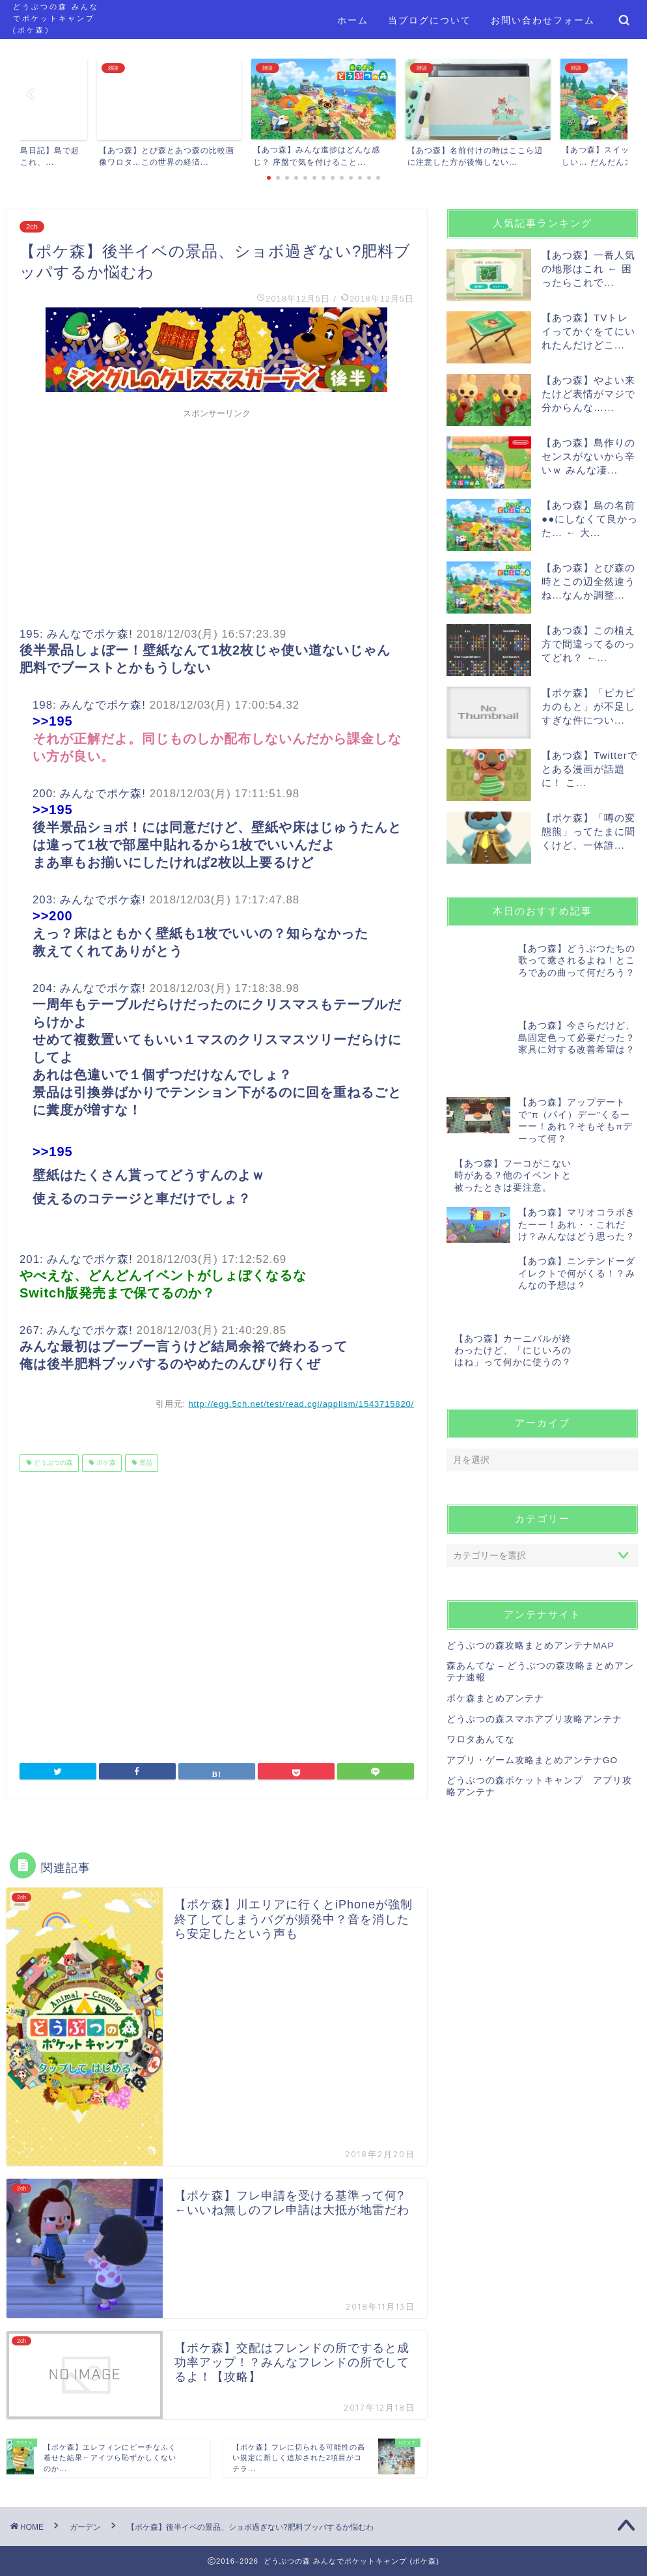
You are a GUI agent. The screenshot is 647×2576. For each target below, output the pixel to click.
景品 (144, 1463)
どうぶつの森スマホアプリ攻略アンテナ (534, 1634)
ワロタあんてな (481, 1655)
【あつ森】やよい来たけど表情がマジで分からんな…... (588, 394)
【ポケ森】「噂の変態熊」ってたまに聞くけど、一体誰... (588, 831)
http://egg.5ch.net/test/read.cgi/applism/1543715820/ (301, 1404)
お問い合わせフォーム (543, 20)
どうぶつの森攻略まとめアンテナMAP (530, 1561)
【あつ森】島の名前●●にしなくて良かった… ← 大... (590, 519)
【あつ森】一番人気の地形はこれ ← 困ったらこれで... (588, 268)
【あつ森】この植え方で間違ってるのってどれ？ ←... (588, 644)
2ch (32, 227)
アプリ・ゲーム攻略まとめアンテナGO (532, 1676)
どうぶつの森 (52, 1463)
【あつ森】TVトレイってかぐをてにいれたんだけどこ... (588, 331)
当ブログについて (429, 20)
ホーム (352, 20)
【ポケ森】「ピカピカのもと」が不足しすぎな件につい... (588, 706)
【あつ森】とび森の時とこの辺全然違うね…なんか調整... (588, 581)
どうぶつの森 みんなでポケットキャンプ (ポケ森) (56, 18)
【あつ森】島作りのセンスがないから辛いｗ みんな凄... (588, 456)
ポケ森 (105, 1463)
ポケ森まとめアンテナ (495, 1614)
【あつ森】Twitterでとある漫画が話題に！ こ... (590, 769)
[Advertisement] (217, 516)
